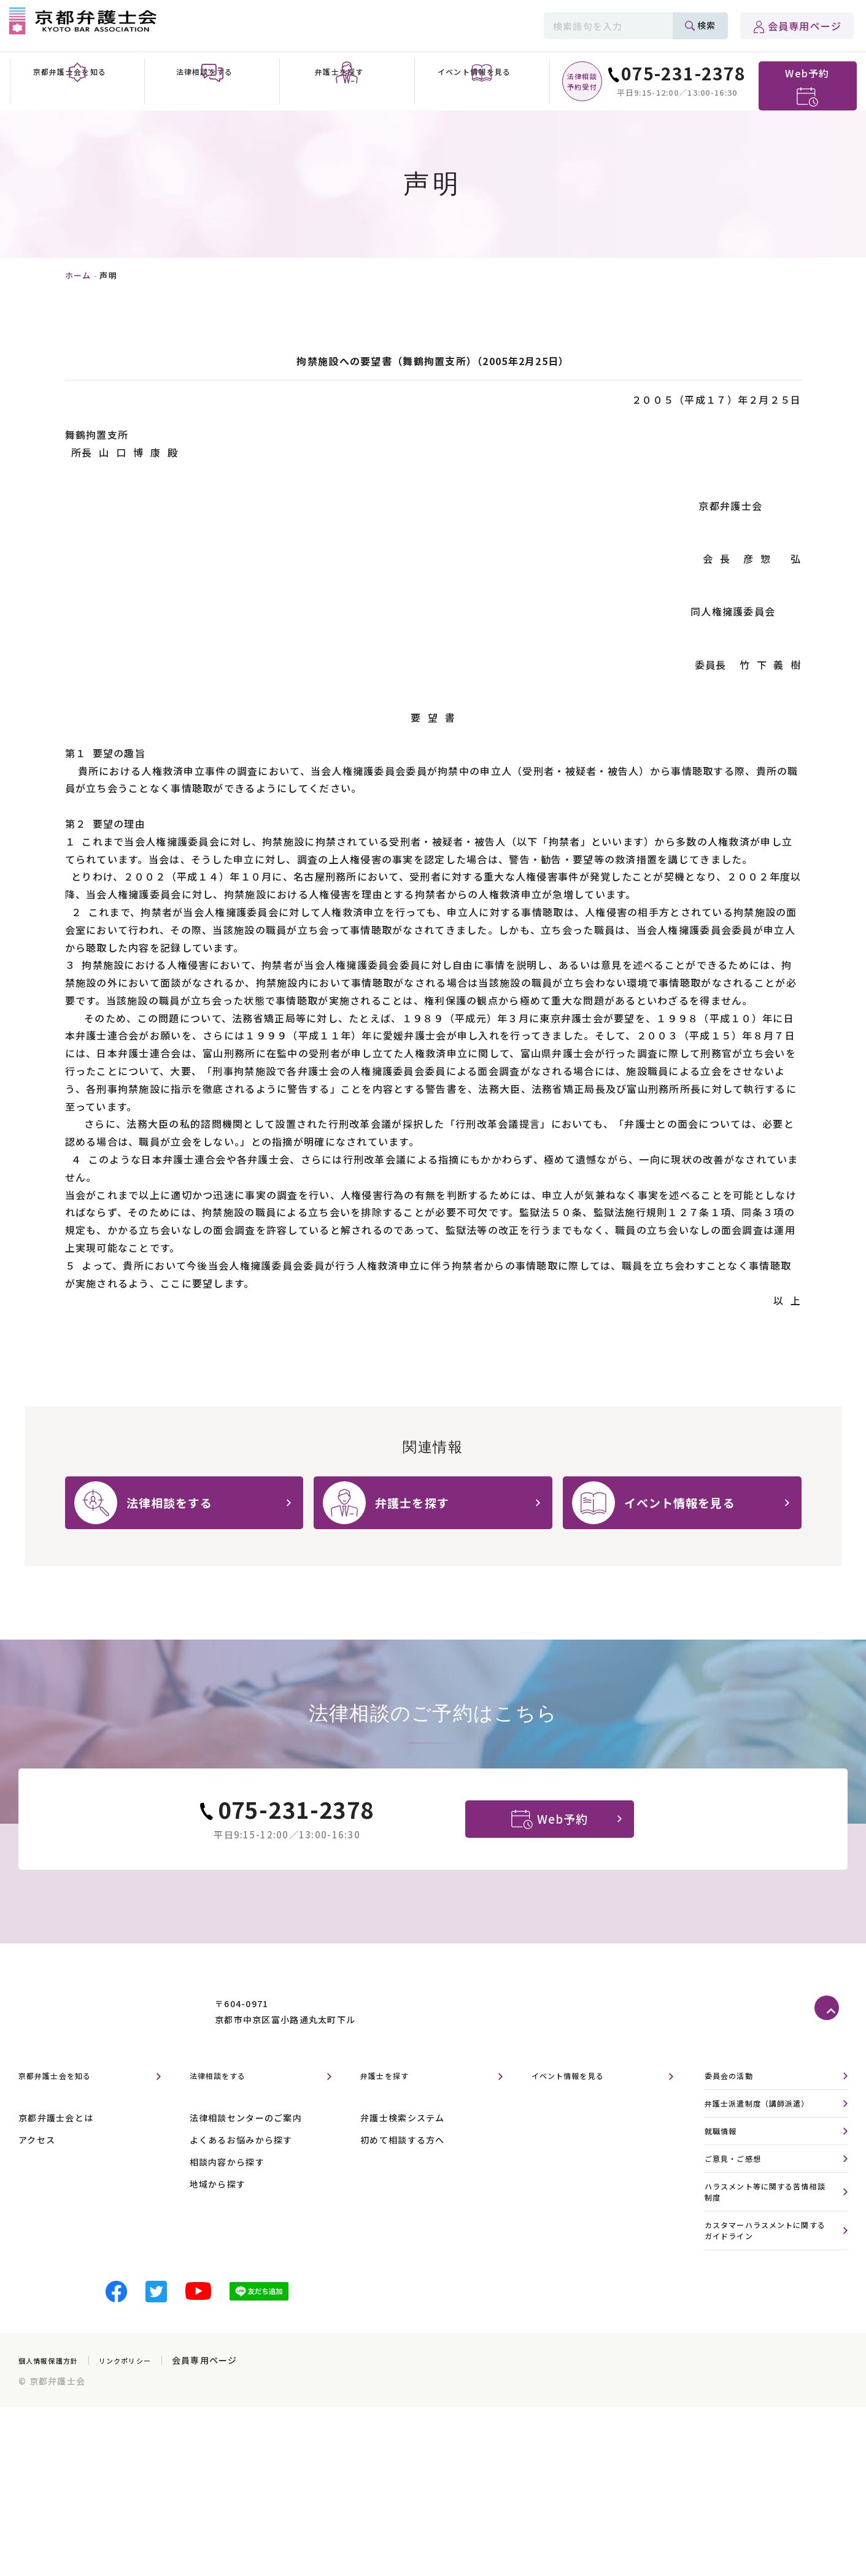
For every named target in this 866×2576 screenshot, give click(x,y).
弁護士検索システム (402, 2148)
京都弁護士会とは (55, 2148)
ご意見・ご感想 (740, 2194)
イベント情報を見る (579, 2106)
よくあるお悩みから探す (241, 2170)
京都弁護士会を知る (66, 2106)
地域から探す (218, 2214)
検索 (706, 25)
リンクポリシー (147, 2405)
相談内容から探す (227, 2192)
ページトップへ (831, 2039)
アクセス (36, 2170)
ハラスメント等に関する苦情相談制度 (770, 2230)
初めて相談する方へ (402, 2170)
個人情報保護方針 (55, 2405)
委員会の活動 (735, 2106)
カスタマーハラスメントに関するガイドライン (770, 2273)
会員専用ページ (805, 25)
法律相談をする (227, 2106)
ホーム (78, 275)
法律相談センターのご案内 (246, 2148)
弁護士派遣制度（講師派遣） (770, 2136)
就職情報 (724, 2165)
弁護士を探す (392, 2106)
